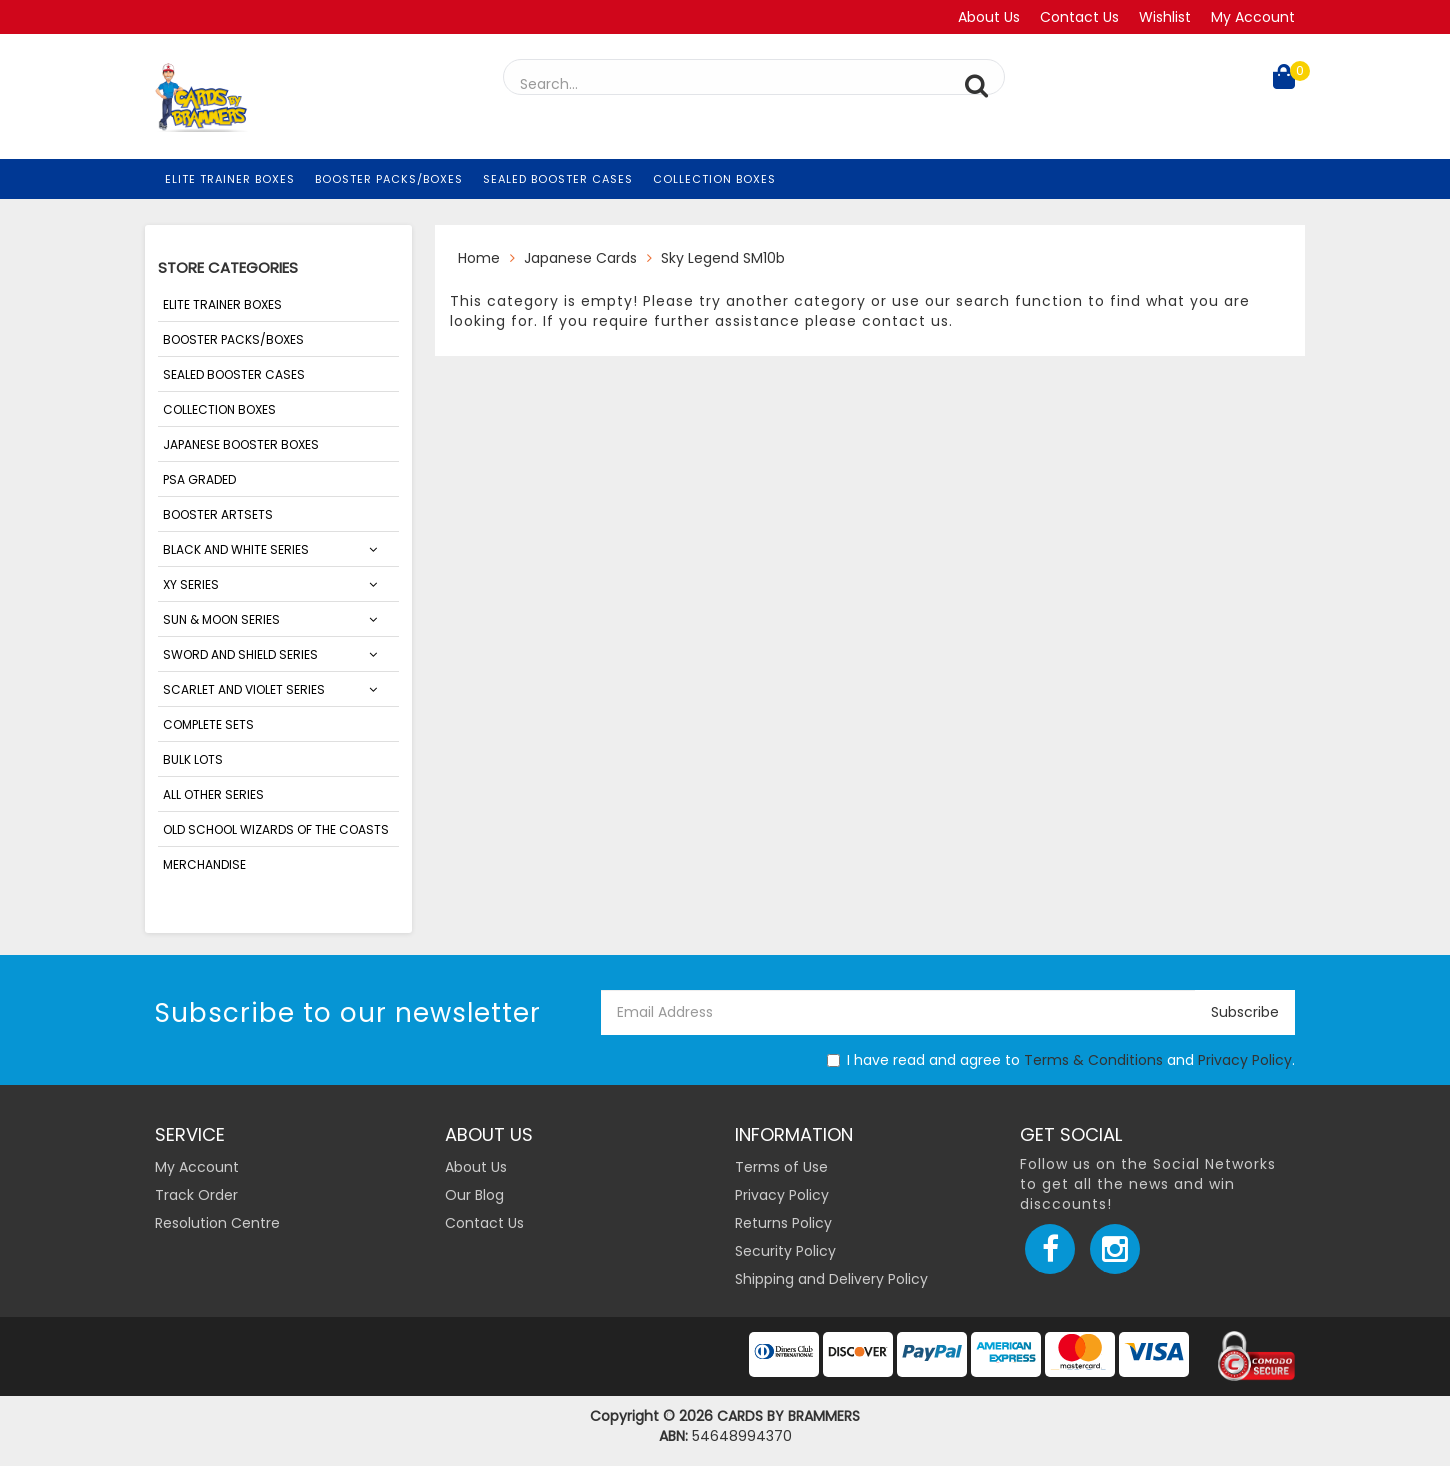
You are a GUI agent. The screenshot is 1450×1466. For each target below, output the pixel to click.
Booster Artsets (218, 514)
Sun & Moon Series (221, 619)
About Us (989, 17)
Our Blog (474, 1195)
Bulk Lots (193, 759)
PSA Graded (199, 479)
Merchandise (204, 864)
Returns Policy (783, 1223)
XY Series (191, 584)
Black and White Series (236, 549)
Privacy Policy (1245, 1060)
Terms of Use (781, 1167)
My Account (1253, 17)
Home (479, 258)
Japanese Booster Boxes (241, 444)
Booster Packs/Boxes (389, 179)
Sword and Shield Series (240, 654)
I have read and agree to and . (1061, 1060)
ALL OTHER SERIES (213, 794)
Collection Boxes (714, 179)
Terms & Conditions (1093, 1060)
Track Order (196, 1195)
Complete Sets (208, 724)
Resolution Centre (217, 1223)
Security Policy (785, 1251)
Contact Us (1079, 17)
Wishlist (1165, 17)
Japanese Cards (580, 258)
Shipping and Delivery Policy (831, 1279)
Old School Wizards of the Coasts (276, 829)
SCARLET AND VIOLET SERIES (244, 689)
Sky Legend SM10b (723, 258)
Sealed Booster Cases (558, 179)
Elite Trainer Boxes (230, 179)
